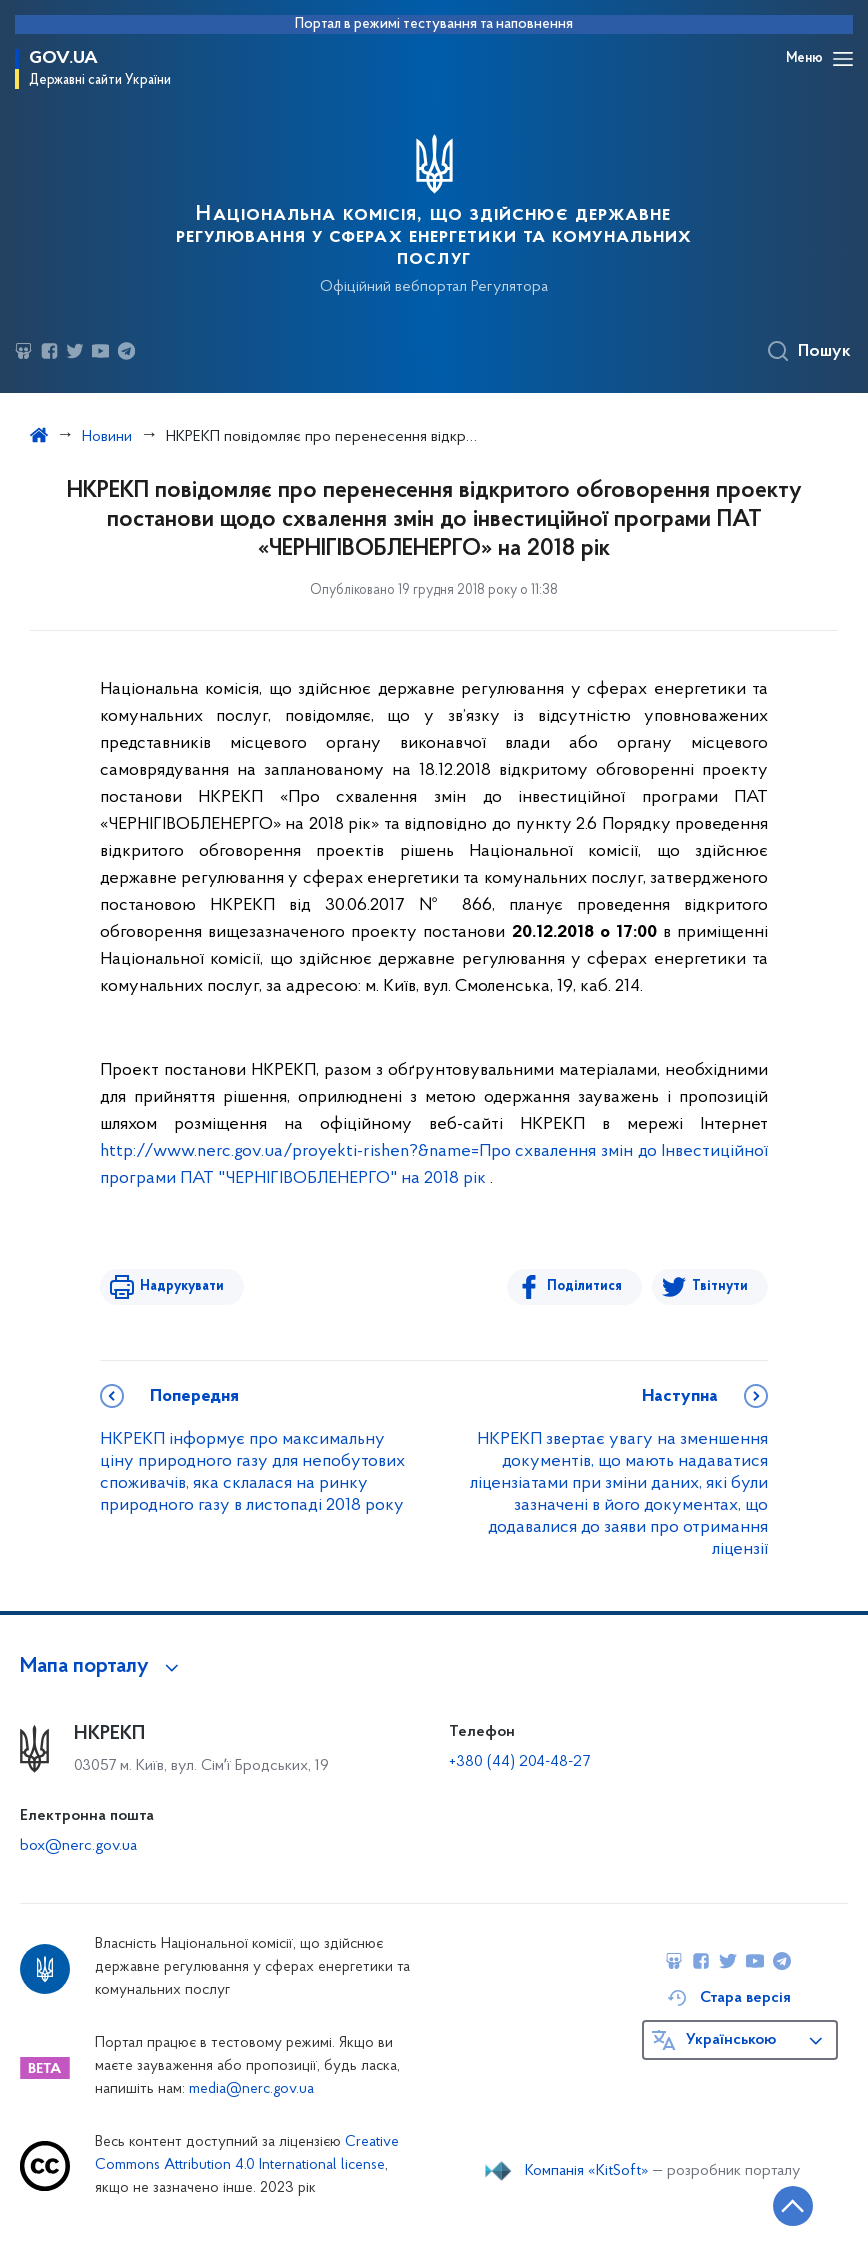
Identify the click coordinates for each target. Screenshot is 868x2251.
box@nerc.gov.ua (78, 1846)
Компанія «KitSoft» (587, 2171)
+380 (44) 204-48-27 (519, 1762)
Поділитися (584, 1286)
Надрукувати (182, 1286)
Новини (107, 437)
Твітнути (720, 1286)
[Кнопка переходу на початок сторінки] (793, 2206)
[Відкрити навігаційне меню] (843, 59)
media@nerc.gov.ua (251, 2089)
